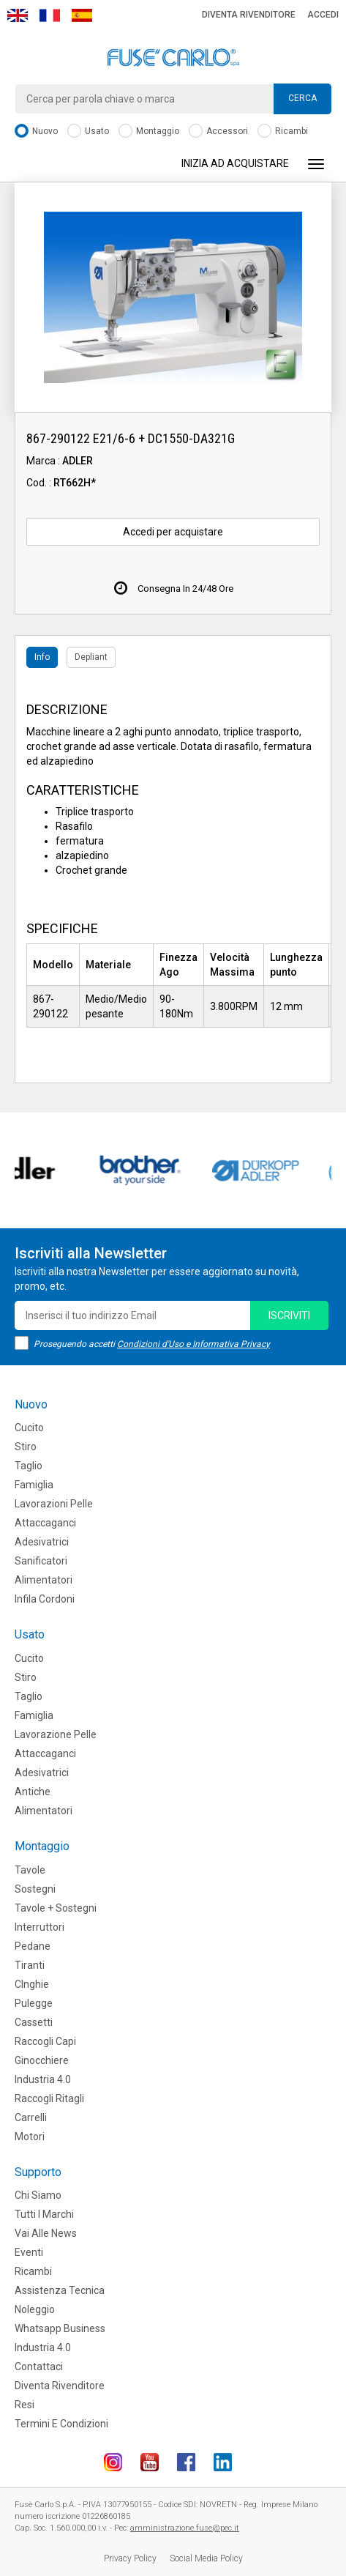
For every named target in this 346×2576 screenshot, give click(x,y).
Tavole (30, 1870)
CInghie (32, 1984)
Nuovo (36, 131)
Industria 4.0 (43, 2079)
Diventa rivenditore (249, 15)
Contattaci (39, 2366)
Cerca (302, 98)
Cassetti (34, 2022)
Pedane (32, 1946)
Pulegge (34, 2003)
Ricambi (282, 131)
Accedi (323, 15)
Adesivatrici (42, 1542)
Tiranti (30, 1965)
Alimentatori (43, 1580)
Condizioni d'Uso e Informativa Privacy (193, 1344)
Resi (24, 2404)
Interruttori (39, 1927)
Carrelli (31, 2117)
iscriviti (289, 1315)
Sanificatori (41, 1561)
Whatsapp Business (60, 2328)
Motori (30, 2136)
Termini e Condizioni (61, 2424)
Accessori (218, 131)
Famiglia (34, 1485)
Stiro (26, 1446)
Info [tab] (42, 657)
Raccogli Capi (45, 2041)
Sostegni (35, 1889)
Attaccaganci (45, 1523)
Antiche (32, 1791)
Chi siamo (38, 2195)
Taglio (28, 1465)
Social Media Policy (206, 2558)
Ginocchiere (42, 2060)
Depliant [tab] (91, 657)
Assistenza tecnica (60, 2290)
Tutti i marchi (44, 2214)
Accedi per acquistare (173, 532)
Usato (88, 131)
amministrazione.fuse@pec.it (184, 2528)
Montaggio (149, 131)
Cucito (29, 1427)
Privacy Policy (130, 2558)
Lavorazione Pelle (56, 1734)
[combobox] (173, 98)
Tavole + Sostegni (56, 1908)
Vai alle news (46, 2233)
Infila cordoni (45, 1599)
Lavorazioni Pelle (54, 1504)
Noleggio (35, 2309)
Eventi (29, 2252)
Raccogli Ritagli (49, 2098)
